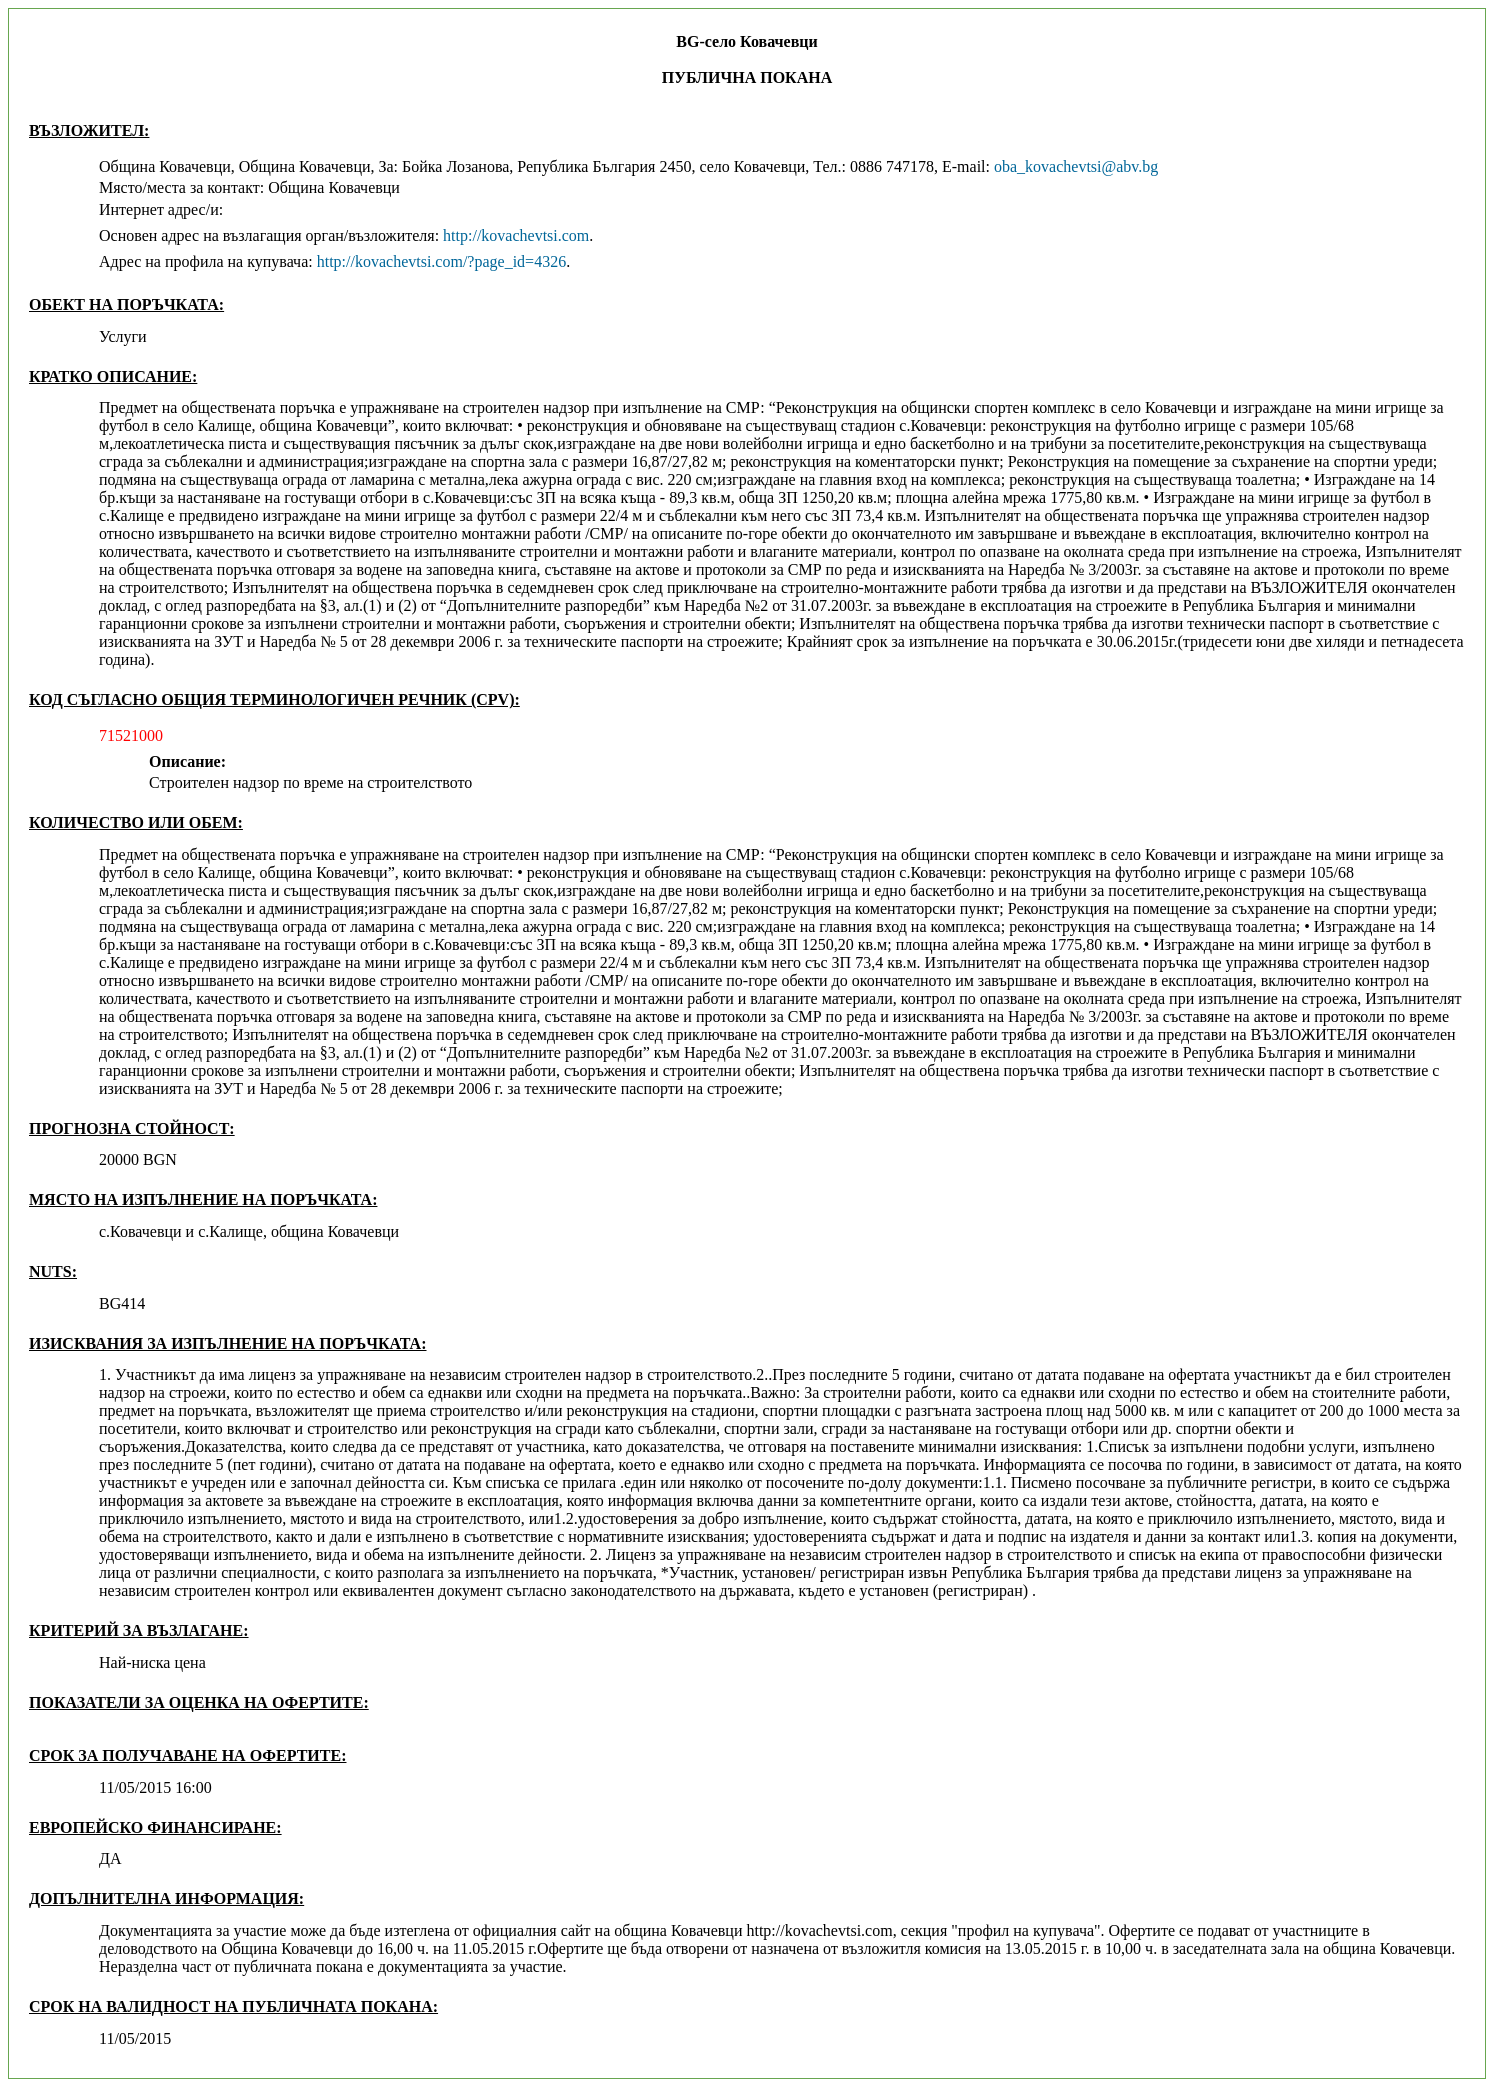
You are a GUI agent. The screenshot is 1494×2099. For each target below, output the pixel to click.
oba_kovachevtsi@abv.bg (1076, 166)
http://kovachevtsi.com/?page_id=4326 (441, 261)
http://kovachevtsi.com (516, 235)
